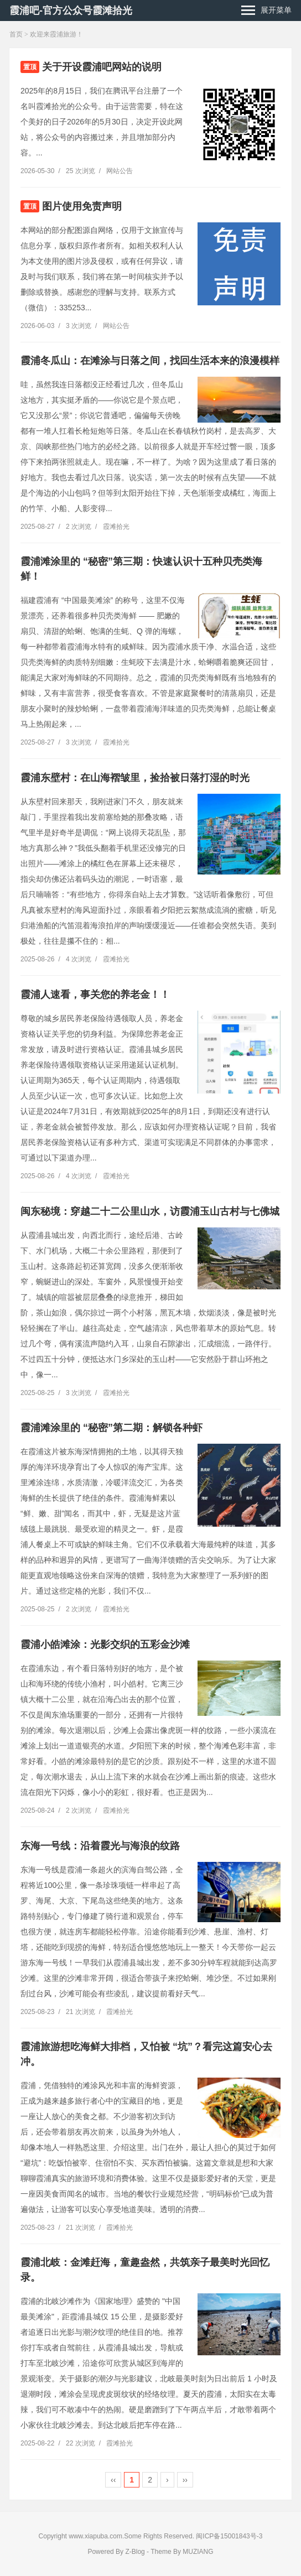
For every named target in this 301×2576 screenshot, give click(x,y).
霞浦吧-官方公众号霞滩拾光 (70, 10)
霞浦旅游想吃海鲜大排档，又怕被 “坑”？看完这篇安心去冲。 (146, 2054)
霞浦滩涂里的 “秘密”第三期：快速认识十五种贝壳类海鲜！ (141, 569)
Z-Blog (134, 2552)
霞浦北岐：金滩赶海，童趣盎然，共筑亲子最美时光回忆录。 (144, 2270)
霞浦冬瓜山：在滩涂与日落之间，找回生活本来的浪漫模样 (149, 360)
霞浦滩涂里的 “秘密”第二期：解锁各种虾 (111, 1427)
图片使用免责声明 (82, 206)
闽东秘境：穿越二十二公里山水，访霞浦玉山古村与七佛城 (149, 1211)
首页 (16, 34)
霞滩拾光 (116, 526)
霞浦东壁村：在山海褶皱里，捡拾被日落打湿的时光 (135, 777)
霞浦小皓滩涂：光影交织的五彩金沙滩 (105, 1644)
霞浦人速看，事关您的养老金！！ (95, 994)
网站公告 (119, 171)
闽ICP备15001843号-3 (229, 2536)
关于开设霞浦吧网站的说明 (102, 66)
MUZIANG (198, 2552)
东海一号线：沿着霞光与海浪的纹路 (100, 1845)
